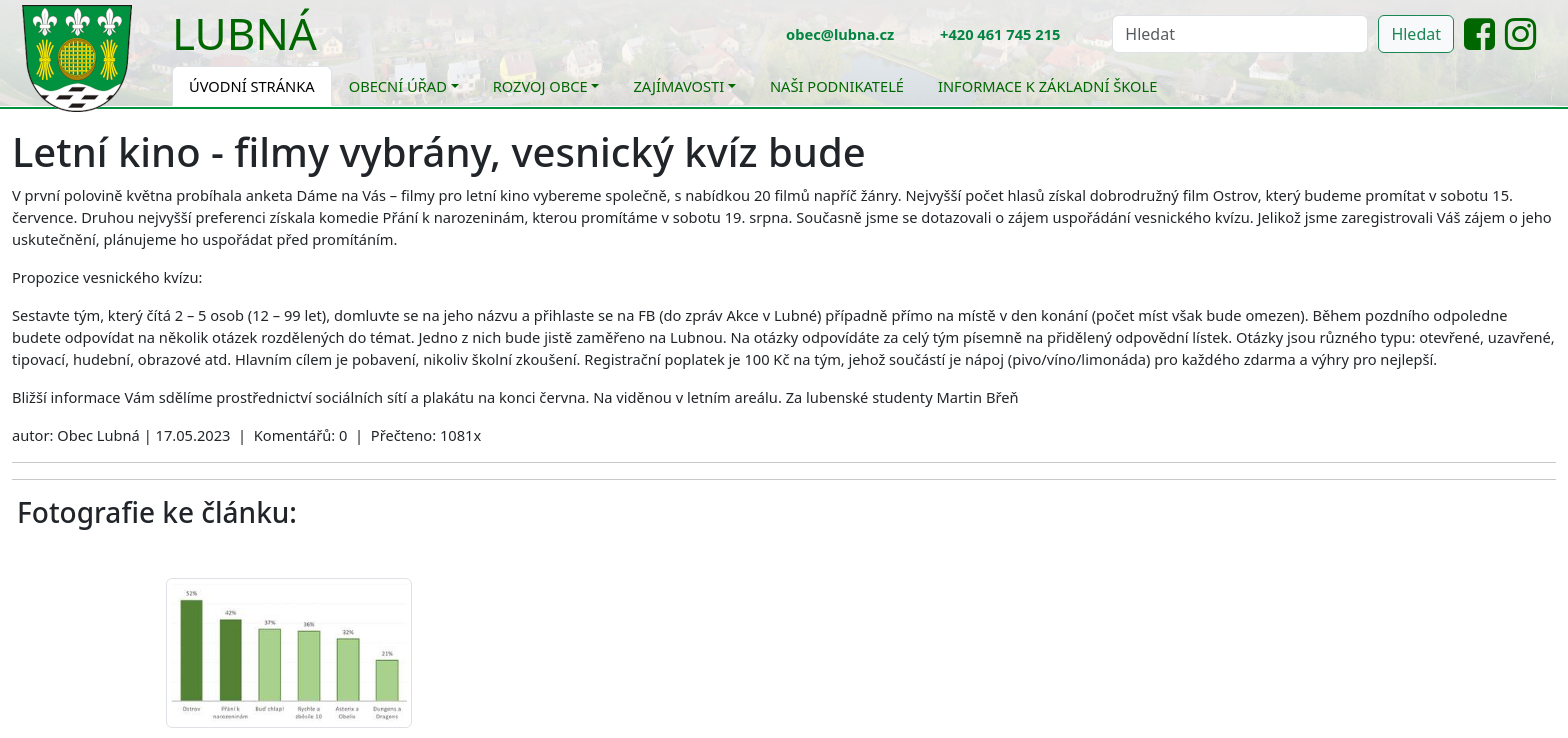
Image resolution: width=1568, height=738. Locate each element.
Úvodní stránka (252, 86)
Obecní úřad (398, 86)
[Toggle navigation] (332, 46)
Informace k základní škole (1047, 86)
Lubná (244, 33)
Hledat (1416, 34)
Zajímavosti (678, 86)
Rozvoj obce (540, 86)
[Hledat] (1240, 34)
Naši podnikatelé (837, 86)
